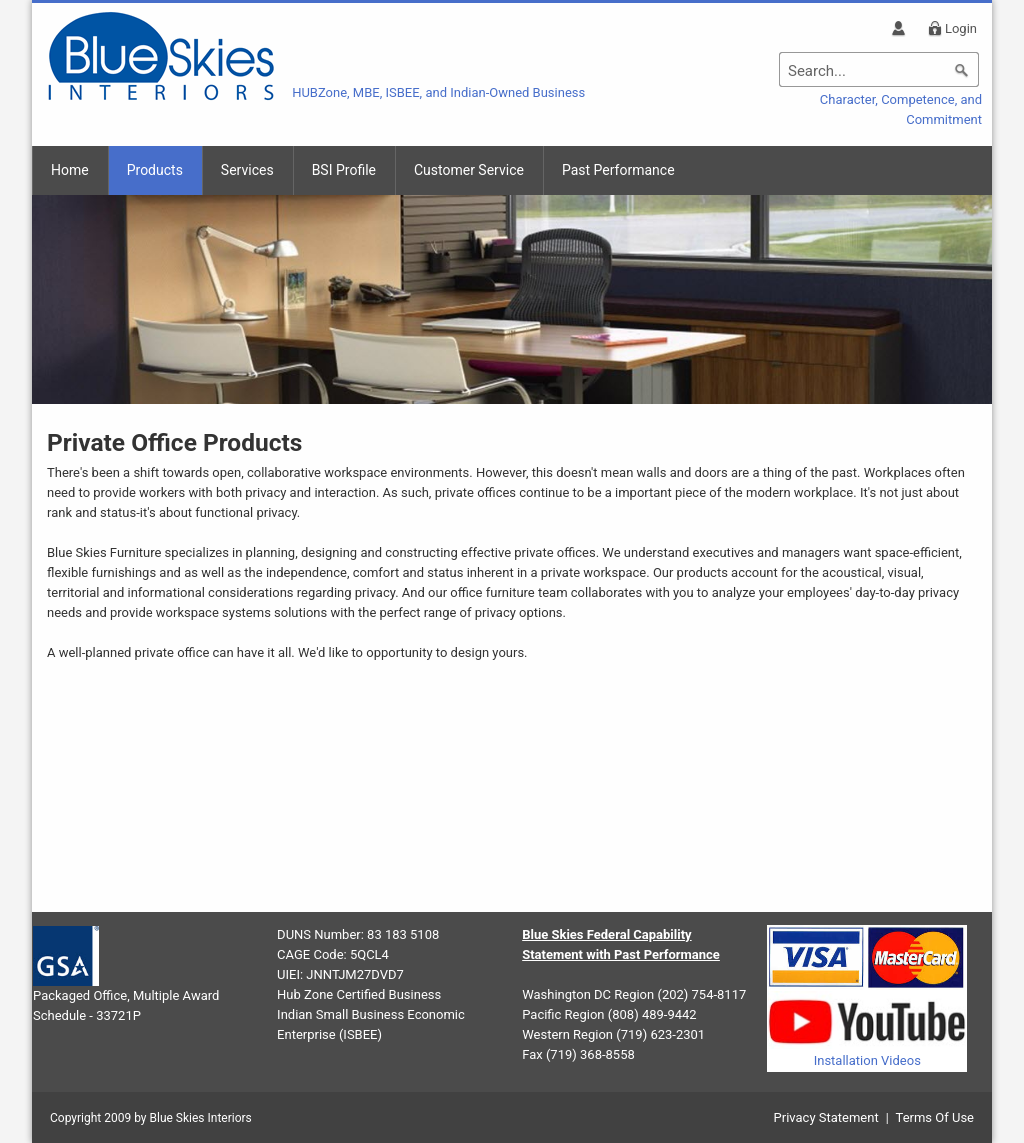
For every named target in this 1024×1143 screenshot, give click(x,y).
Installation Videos (867, 1060)
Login (961, 28)
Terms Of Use (935, 1117)
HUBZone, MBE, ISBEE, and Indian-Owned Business (438, 92)
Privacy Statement (826, 1117)
